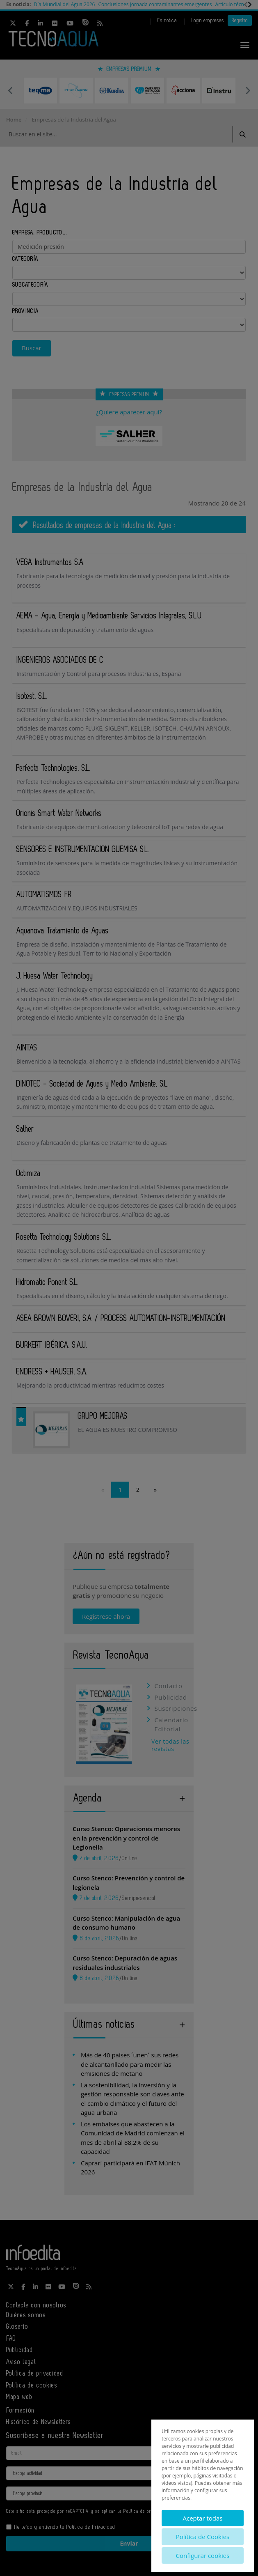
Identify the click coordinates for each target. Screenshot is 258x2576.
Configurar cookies (203, 2555)
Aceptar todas (202, 2518)
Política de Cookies (202, 2536)
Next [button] (248, 90)
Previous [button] (10, 90)
